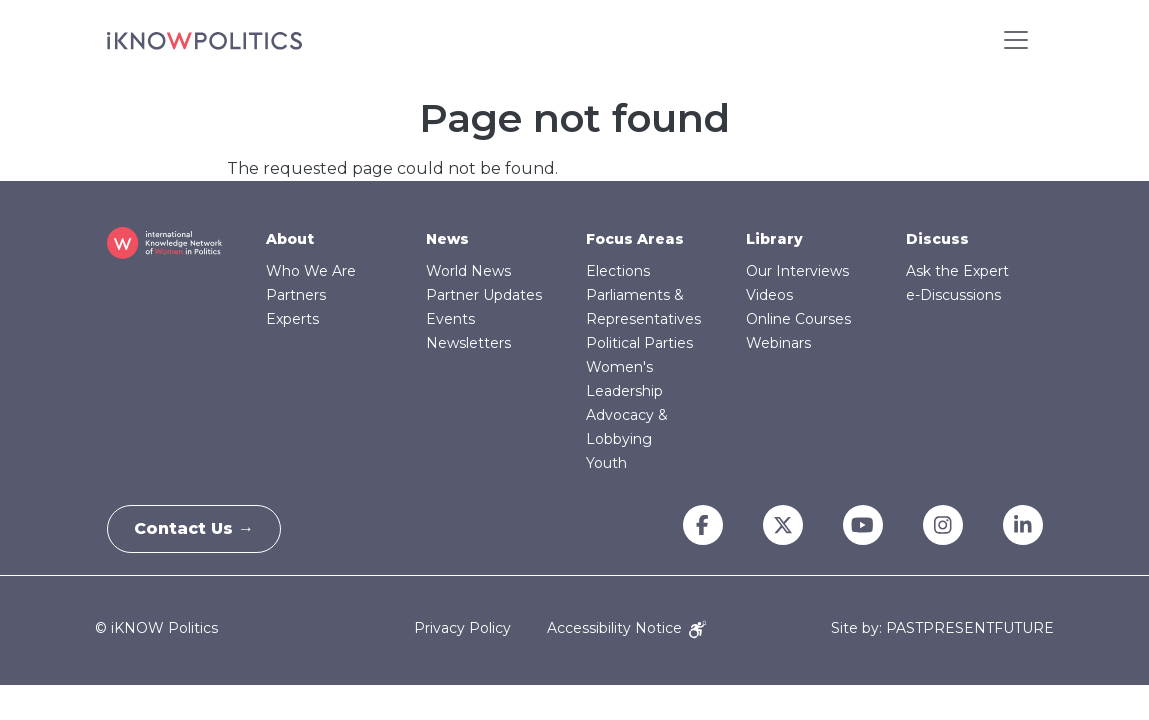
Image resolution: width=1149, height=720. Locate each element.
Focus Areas (635, 239)
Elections (618, 271)
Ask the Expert (957, 271)
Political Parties (639, 343)
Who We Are (311, 271)
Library (774, 239)
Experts (292, 319)
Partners (296, 295)
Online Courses (798, 319)
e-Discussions (953, 295)
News (447, 239)
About (290, 239)
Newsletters (468, 343)
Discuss (937, 239)
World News (468, 271)
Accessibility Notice (626, 628)
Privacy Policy (462, 628)
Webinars (778, 343)
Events (450, 319)
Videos (769, 295)
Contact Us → (198, 528)
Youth (606, 463)
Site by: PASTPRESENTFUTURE (942, 628)
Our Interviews (797, 271)
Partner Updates (484, 295)
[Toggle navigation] (1016, 40)
